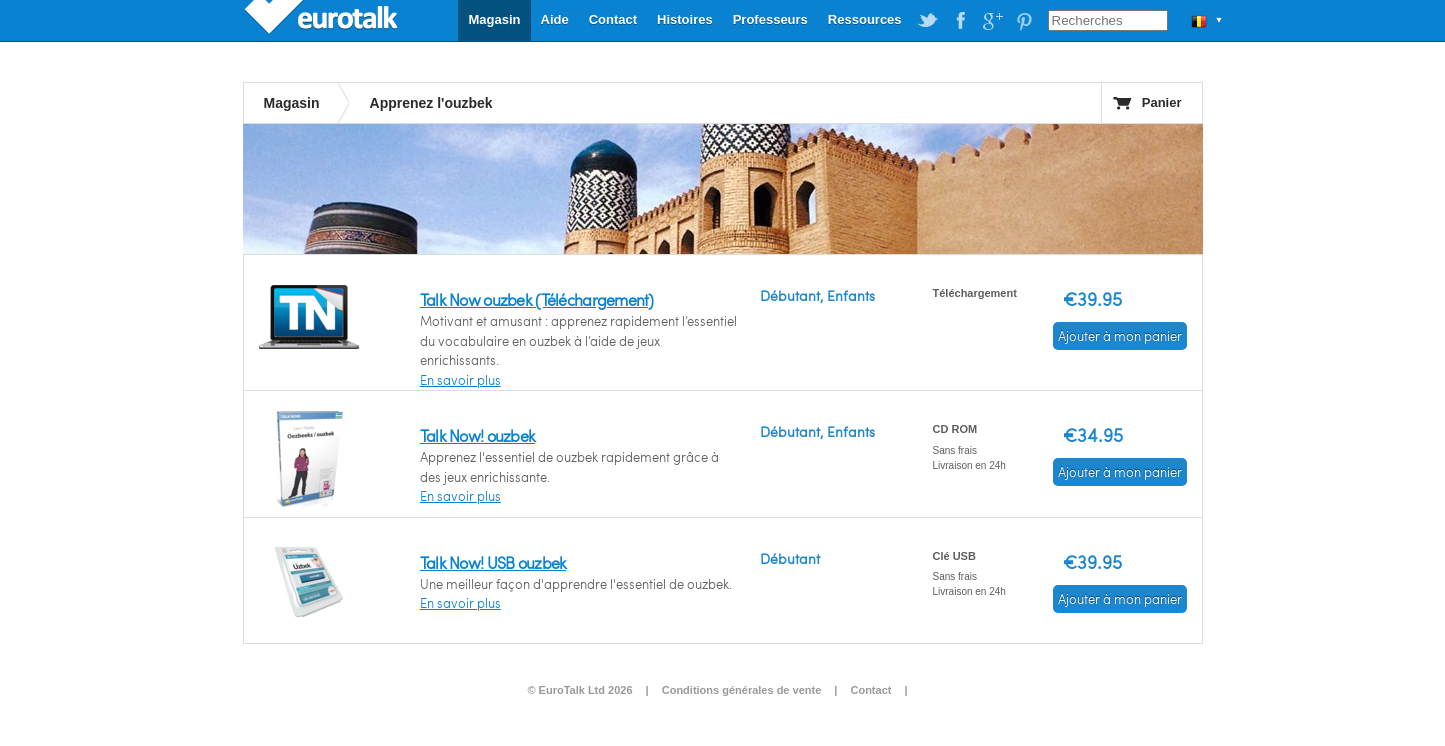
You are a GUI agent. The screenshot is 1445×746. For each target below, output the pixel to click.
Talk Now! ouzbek (477, 435)
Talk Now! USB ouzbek (493, 562)
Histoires (685, 19)
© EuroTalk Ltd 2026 (579, 690)
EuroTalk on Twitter (928, 21)
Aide (555, 19)
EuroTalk (323, 20)
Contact (613, 19)
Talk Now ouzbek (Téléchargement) (537, 299)
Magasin (494, 19)
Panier (1162, 102)
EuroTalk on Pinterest (1024, 21)
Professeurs (770, 19)
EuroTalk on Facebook (960, 21)
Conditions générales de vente (742, 690)
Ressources (865, 19)
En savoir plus (460, 380)
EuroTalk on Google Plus (992, 21)
